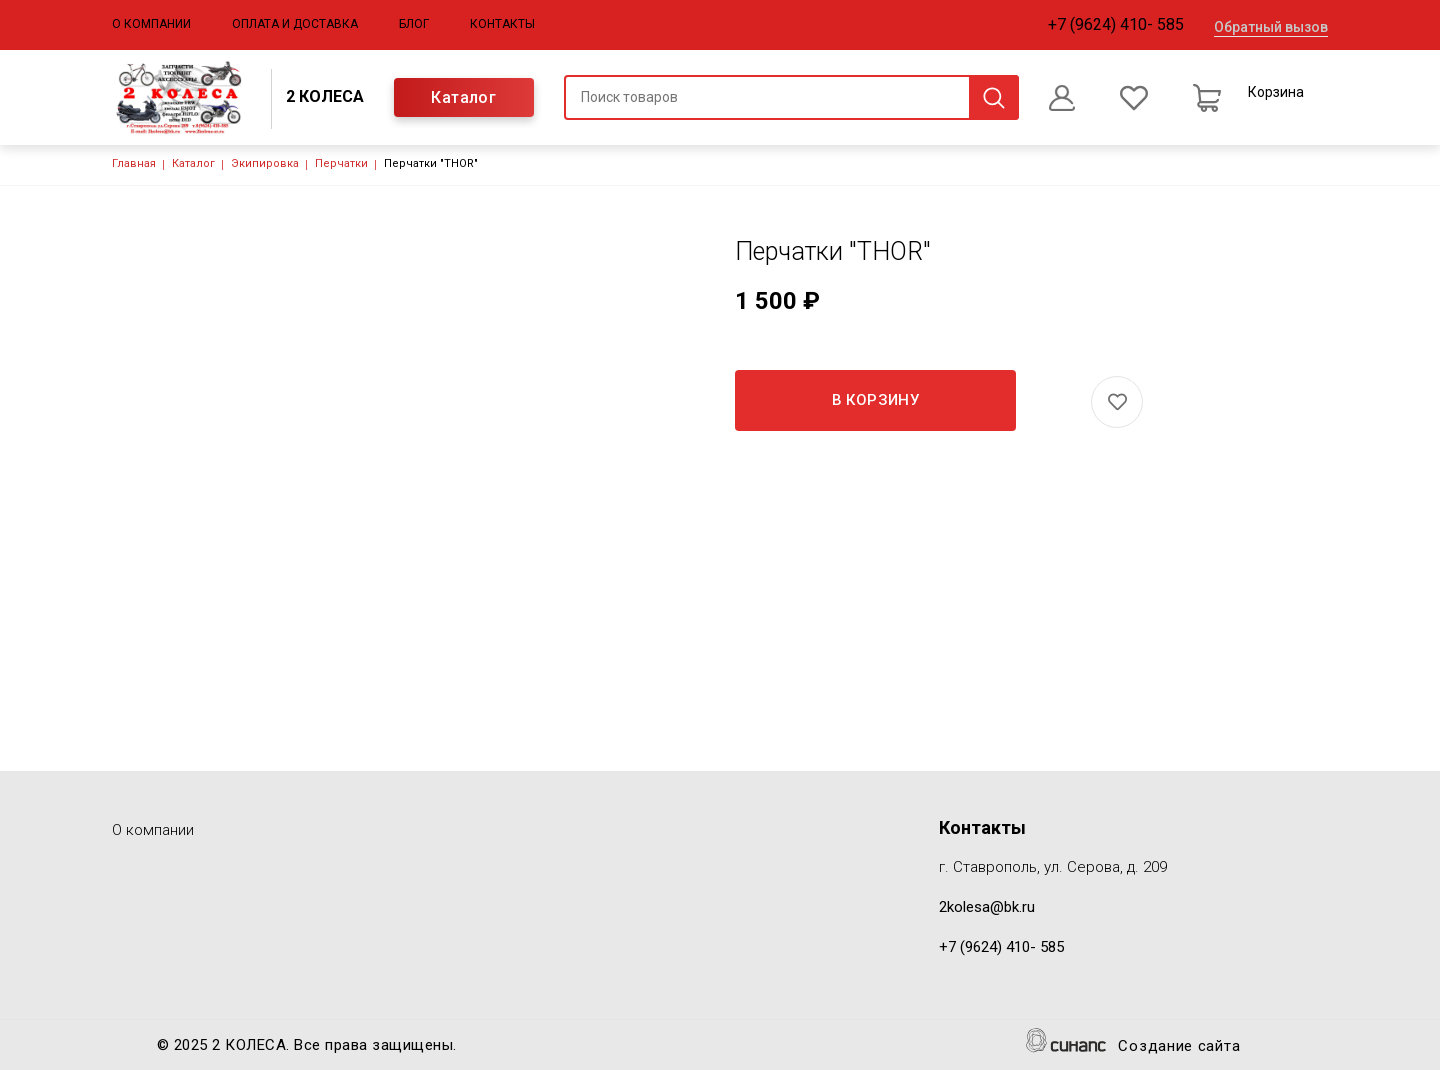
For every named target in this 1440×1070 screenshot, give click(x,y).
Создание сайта (1179, 1047)
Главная (134, 163)
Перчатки (341, 163)
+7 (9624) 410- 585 (1116, 24)
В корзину (876, 400)
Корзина (1276, 92)
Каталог (463, 97)
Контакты (502, 24)
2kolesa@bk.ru (987, 907)
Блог (414, 24)
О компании (151, 24)
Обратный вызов (1271, 27)
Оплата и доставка (295, 24)
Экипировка (265, 163)
